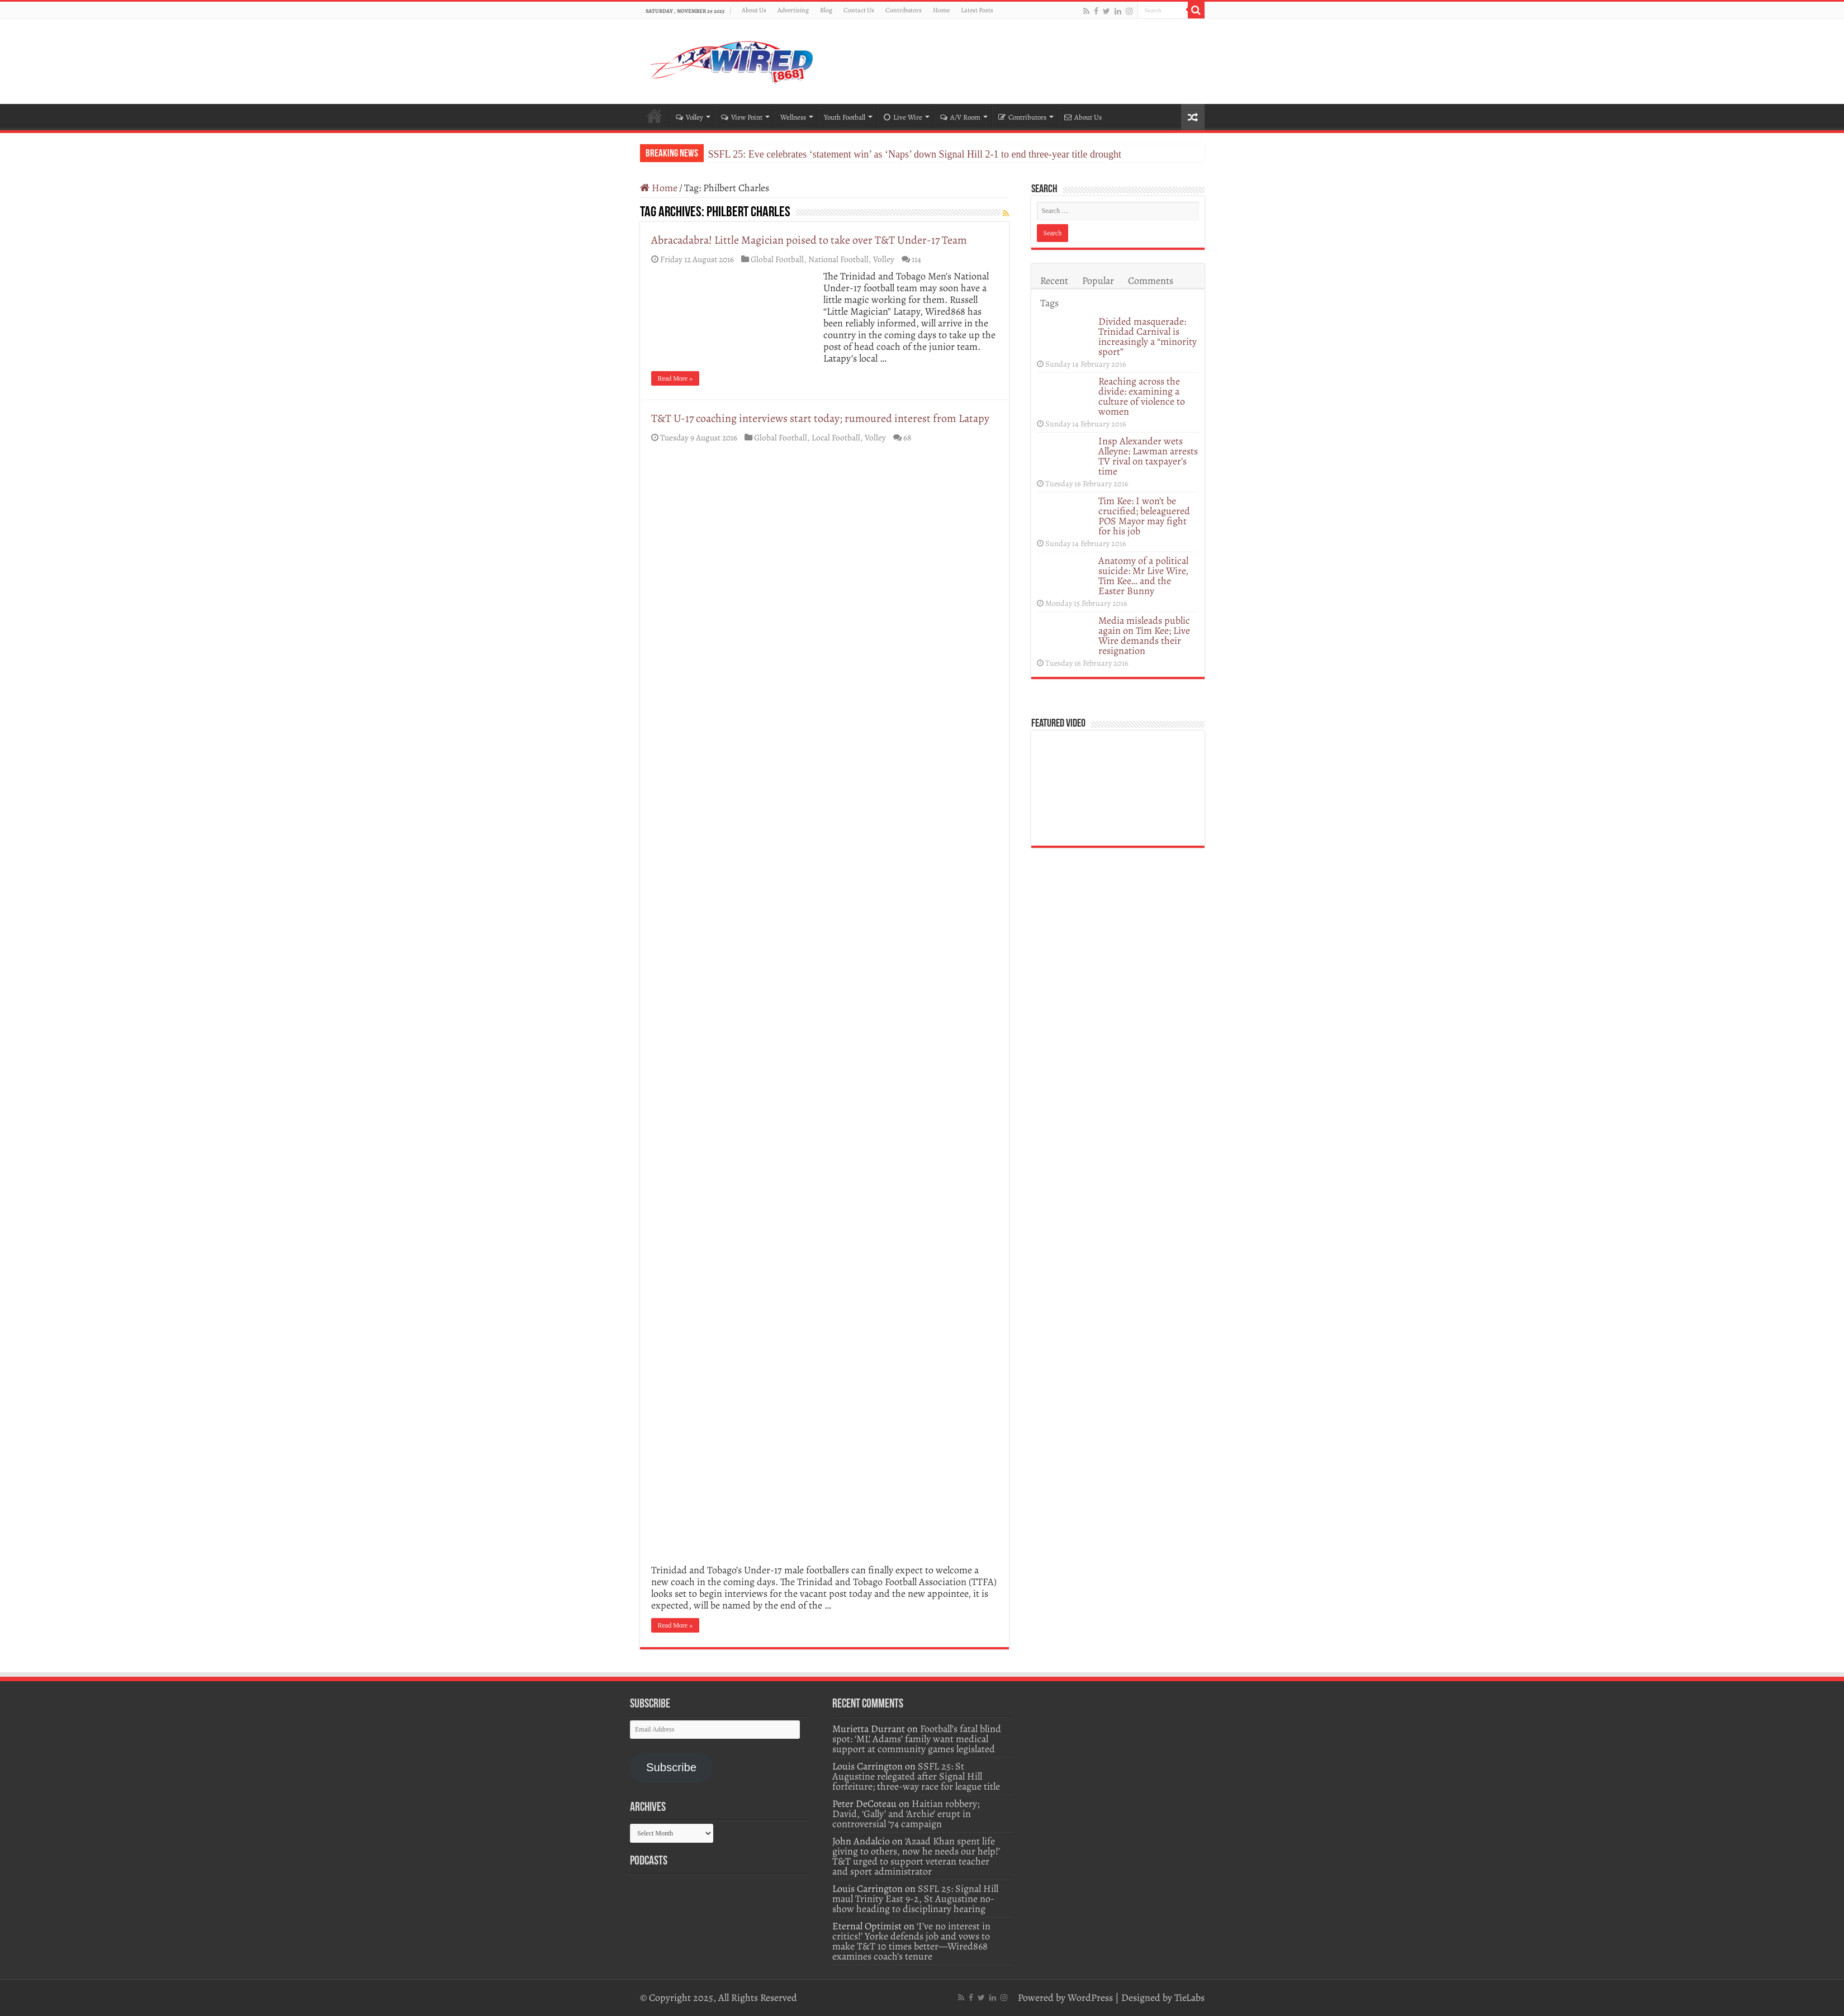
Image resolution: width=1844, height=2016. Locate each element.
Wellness (793, 117)
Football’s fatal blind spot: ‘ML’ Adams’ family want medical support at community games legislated (916, 1739)
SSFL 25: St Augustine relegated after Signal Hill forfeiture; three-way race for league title (916, 1776)
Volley (689, 117)
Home (941, 10)
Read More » (675, 378)
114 (916, 259)
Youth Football (844, 117)
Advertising (793, 10)
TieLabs (1189, 1997)
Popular (1098, 280)
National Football (838, 259)
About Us (754, 10)
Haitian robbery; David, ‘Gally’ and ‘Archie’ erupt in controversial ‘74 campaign (905, 1813)
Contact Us (858, 10)
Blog (826, 10)
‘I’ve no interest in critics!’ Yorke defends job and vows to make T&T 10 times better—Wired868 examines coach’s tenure (911, 1941)
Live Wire (902, 117)
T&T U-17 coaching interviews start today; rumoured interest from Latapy (820, 418)
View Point (741, 117)
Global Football (777, 259)
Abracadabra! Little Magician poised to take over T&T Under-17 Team (809, 240)
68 (907, 437)
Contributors (903, 10)
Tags (1049, 303)
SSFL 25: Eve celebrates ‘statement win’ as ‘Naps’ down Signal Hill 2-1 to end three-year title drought (914, 154)
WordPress (1090, 1997)
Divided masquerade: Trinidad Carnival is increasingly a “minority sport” (1147, 336)
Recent (1054, 280)
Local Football (836, 437)
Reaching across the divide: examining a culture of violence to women (1141, 396)
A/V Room (960, 117)
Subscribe (671, 1767)
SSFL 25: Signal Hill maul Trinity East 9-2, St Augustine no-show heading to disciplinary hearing (915, 1898)
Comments (1150, 280)
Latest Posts (977, 10)
